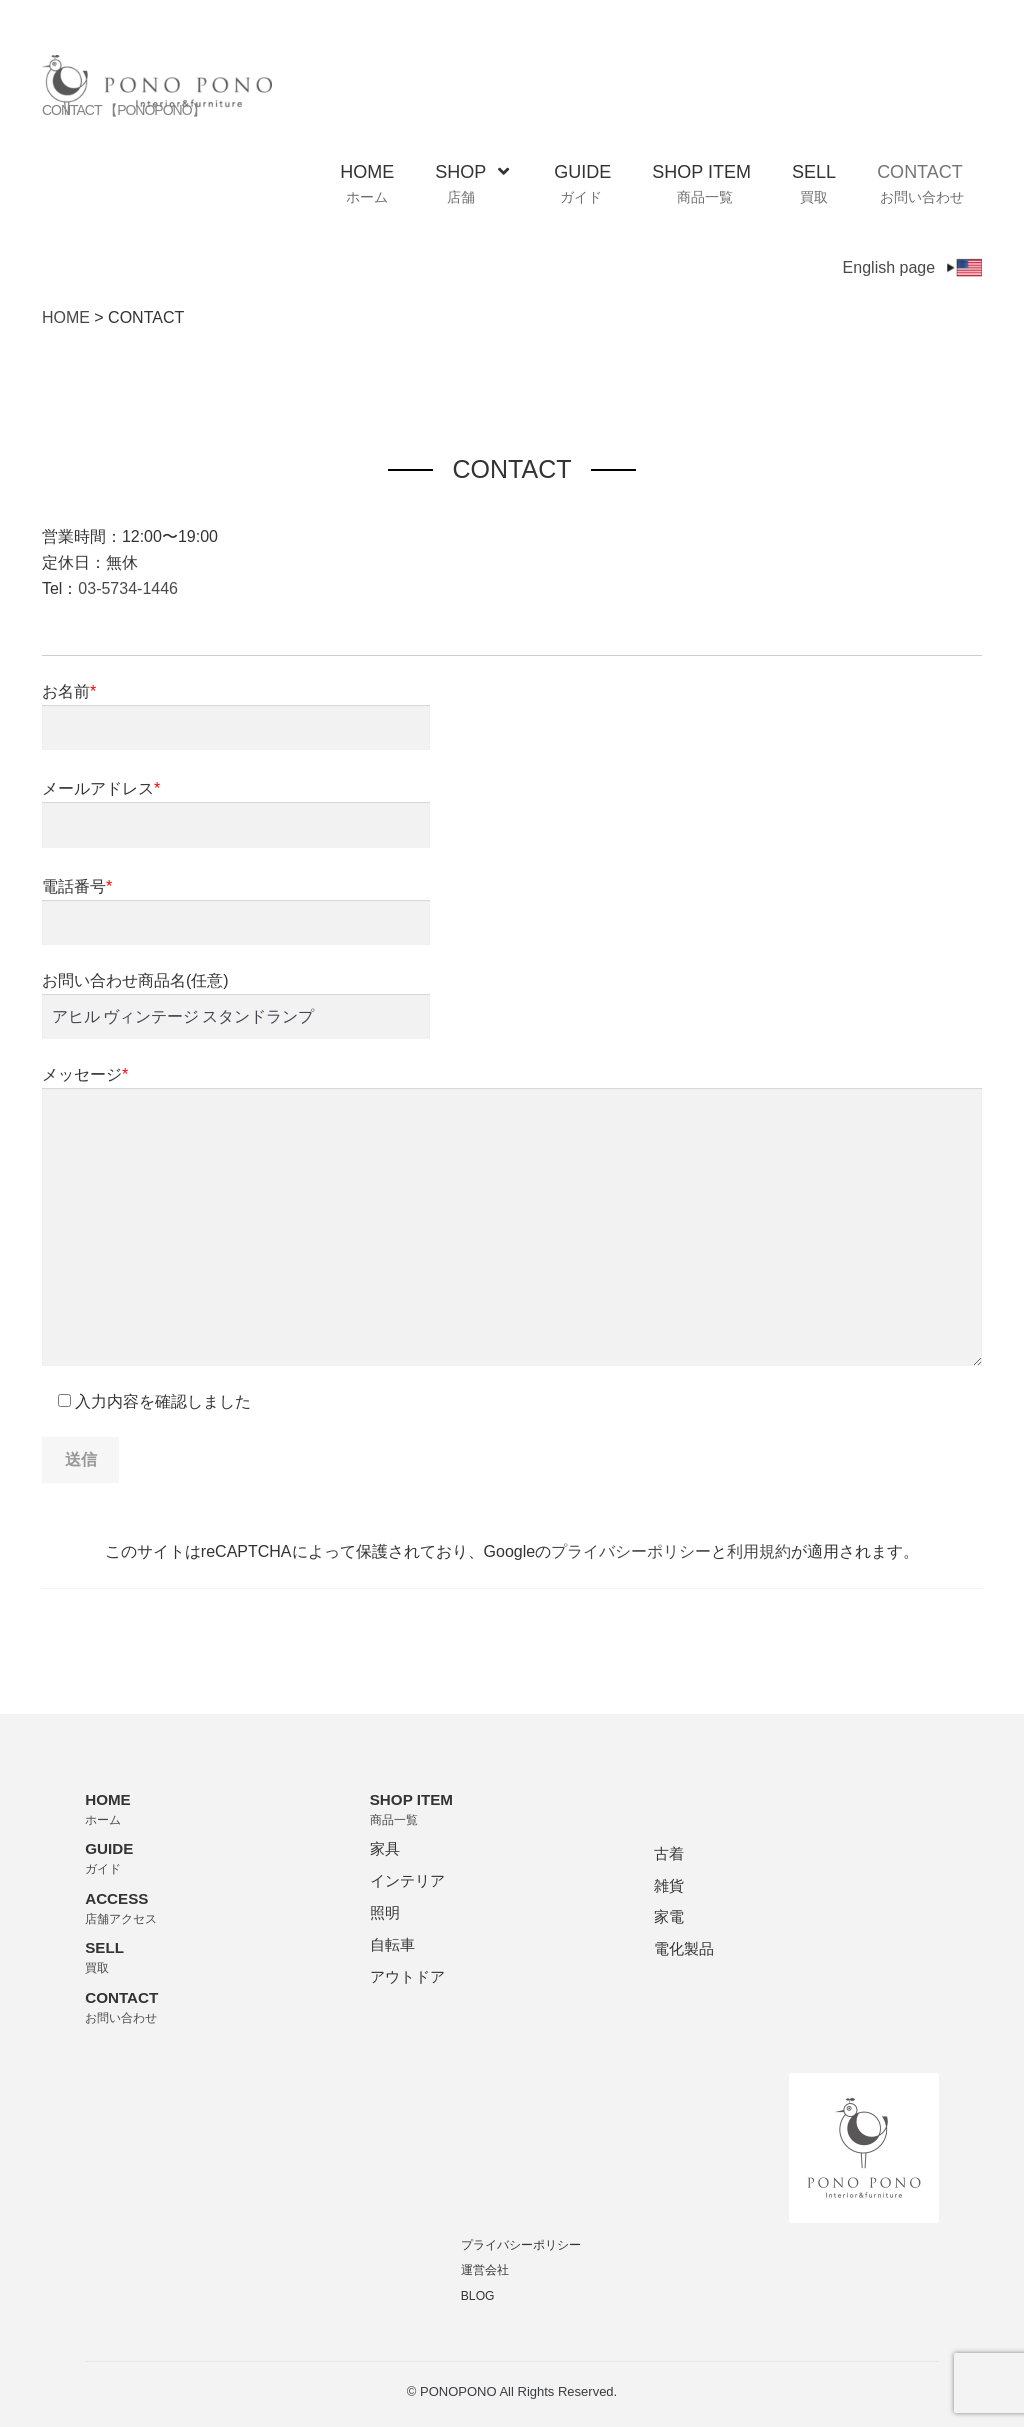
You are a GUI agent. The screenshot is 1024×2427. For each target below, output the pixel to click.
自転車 (392, 1944)
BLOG (478, 2296)
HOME (367, 184)
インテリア (407, 1880)
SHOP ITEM (701, 184)
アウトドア (407, 1976)
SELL (814, 184)
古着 (669, 1853)
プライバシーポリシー (631, 1551)
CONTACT (920, 184)
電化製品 (684, 1948)
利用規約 (759, 1551)
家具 (385, 1848)
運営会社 (485, 2270)
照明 (385, 1912)
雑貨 (669, 1885)
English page (913, 268)
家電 (669, 1916)
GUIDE (582, 184)
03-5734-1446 (128, 588)
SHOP (472, 184)
